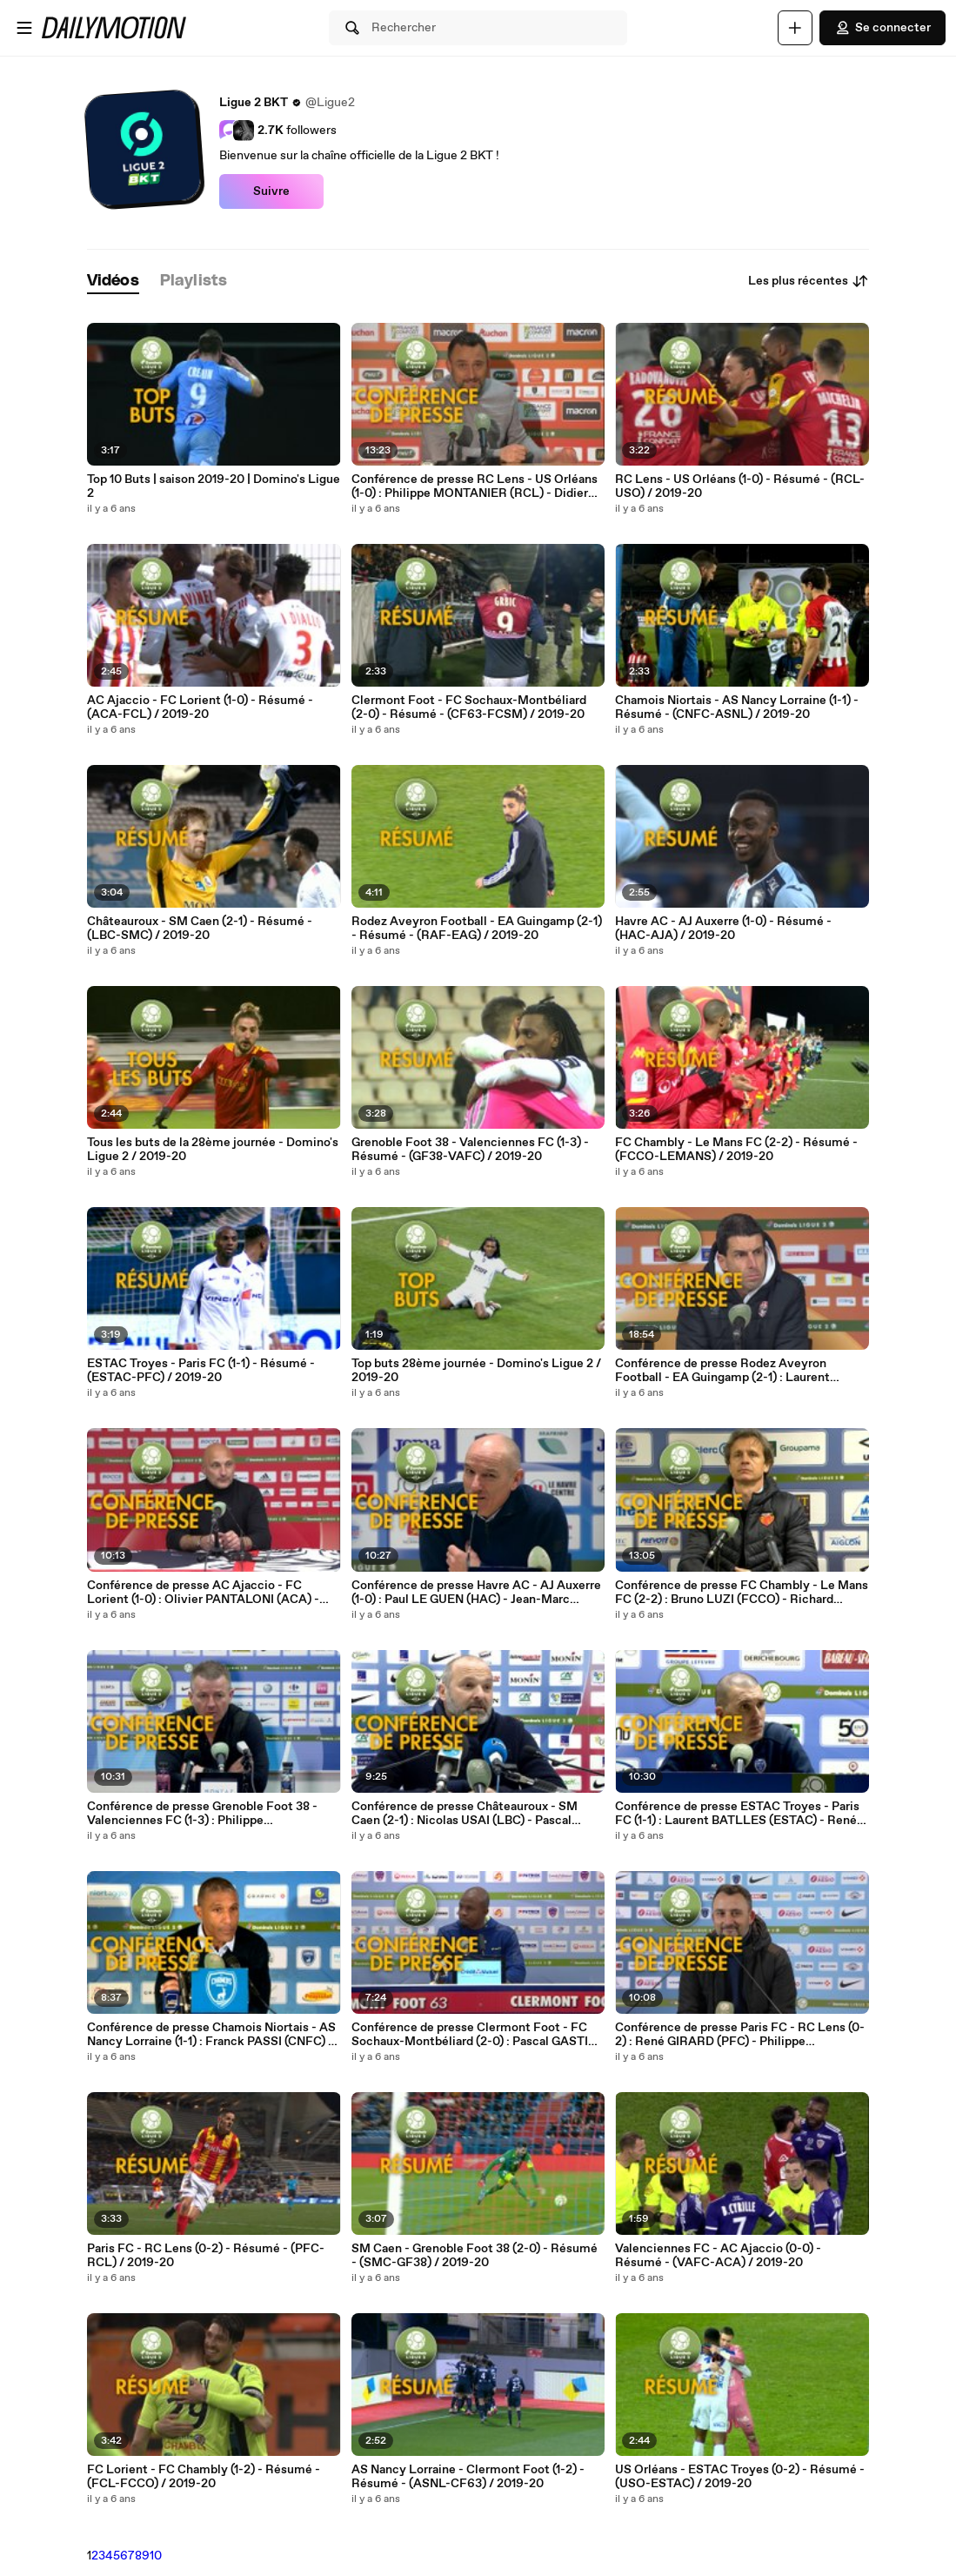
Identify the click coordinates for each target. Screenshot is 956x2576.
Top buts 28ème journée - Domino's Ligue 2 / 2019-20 (476, 1371)
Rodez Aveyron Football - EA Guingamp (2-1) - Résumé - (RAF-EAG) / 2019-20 (476, 929)
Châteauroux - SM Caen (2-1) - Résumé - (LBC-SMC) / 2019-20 (199, 929)
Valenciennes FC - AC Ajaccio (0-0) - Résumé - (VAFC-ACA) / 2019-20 (718, 2256)
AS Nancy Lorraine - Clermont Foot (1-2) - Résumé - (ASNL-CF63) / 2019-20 (468, 2477)
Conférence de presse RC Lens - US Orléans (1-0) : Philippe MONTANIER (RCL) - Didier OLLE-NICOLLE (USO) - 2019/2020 (474, 486)
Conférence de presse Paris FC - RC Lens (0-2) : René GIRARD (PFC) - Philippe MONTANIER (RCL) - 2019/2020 (740, 2035)
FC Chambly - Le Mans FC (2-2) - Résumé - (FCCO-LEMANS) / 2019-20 (736, 1150)
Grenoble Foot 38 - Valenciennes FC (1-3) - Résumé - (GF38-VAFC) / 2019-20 (470, 1150)
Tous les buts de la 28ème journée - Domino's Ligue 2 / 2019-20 (212, 1150)
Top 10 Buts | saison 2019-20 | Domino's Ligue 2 (213, 486)
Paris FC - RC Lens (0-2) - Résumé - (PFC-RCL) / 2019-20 (205, 2256)
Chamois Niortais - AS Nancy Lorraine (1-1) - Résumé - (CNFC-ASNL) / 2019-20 (737, 707)
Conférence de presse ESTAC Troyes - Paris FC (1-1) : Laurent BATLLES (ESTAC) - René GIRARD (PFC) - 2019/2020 (737, 1814)
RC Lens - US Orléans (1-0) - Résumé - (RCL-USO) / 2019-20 (740, 486)
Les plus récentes (808, 281)
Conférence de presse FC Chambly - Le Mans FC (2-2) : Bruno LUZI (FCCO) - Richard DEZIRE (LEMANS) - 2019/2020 (741, 1593)
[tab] (113, 281)
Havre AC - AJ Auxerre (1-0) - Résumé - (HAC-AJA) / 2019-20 (723, 929)
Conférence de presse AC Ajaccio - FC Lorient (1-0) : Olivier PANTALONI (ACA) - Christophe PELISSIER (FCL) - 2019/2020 (205, 1593)
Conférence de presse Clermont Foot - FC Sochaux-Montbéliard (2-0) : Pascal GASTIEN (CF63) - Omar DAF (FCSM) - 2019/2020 (478, 2035)
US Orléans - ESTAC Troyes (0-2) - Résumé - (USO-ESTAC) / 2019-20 (740, 2477)
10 (156, 2556)
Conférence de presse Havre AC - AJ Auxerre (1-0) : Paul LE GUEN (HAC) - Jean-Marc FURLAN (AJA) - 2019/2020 (476, 1593)
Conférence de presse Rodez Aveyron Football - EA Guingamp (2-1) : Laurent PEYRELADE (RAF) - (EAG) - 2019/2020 (728, 1371)
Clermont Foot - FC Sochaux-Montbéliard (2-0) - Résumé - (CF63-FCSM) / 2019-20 (468, 707)
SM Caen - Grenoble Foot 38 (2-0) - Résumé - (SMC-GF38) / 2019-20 (474, 2256)
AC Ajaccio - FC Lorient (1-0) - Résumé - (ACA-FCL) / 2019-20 (200, 707)
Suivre (271, 191)
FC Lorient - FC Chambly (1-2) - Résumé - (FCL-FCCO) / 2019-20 (203, 2477)
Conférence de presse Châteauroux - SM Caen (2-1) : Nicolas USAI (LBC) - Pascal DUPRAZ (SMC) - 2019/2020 (464, 1814)
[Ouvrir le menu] (24, 27)
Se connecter (882, 28)
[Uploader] (795, 27)
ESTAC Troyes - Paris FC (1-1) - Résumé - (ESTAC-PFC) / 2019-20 (201, 1371)
